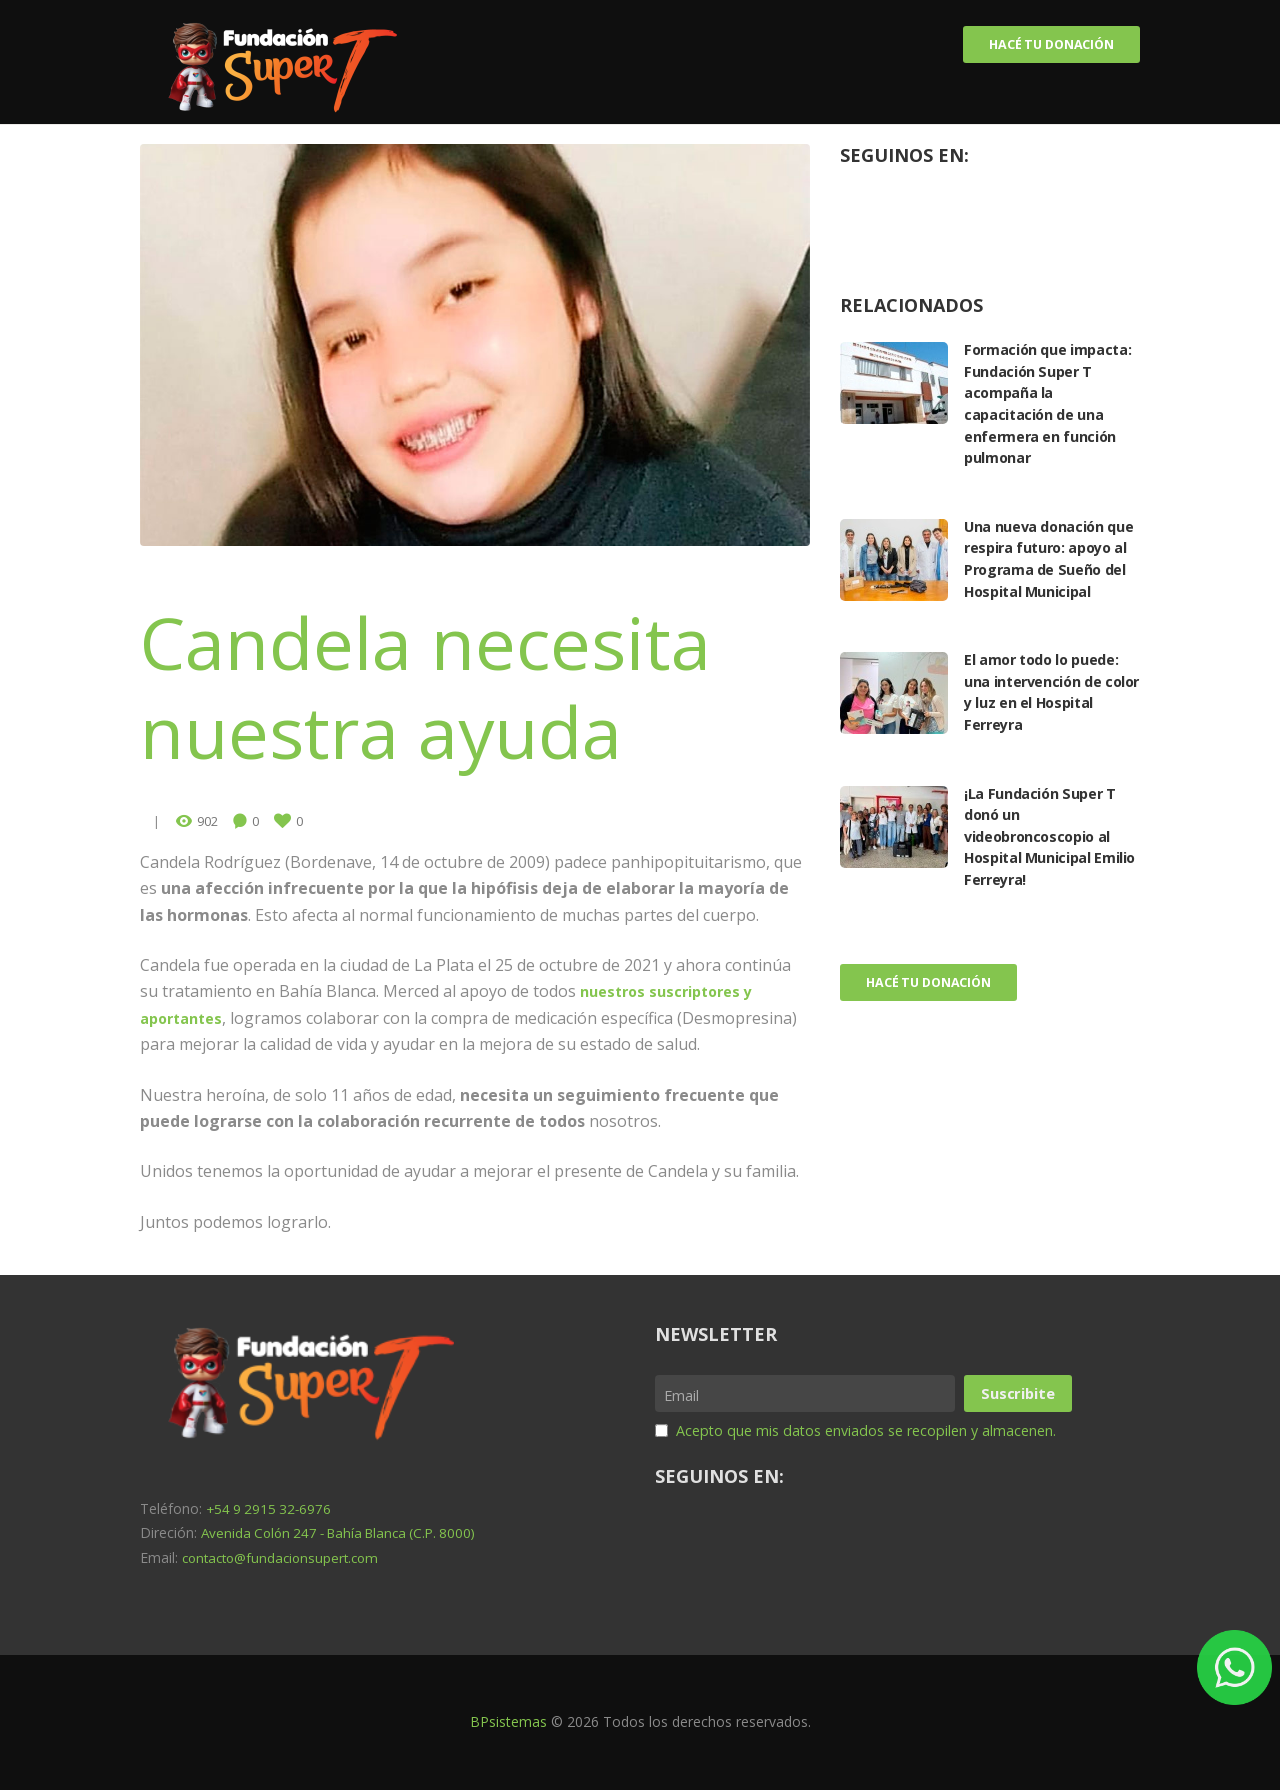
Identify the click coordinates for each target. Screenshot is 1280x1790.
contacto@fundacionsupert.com (286, 1557)
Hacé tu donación (1040, 46)
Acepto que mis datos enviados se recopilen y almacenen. (889, 1429)
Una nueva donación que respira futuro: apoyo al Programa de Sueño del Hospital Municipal (1048, 572)
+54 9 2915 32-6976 (271, 1508)
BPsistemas (508, 1722)
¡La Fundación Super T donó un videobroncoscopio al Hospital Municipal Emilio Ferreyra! (1047, 861)
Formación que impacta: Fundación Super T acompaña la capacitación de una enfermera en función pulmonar (1048, 407)
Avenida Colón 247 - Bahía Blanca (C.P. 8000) (347, 1533)
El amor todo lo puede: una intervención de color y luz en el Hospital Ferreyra (1049, 716)
